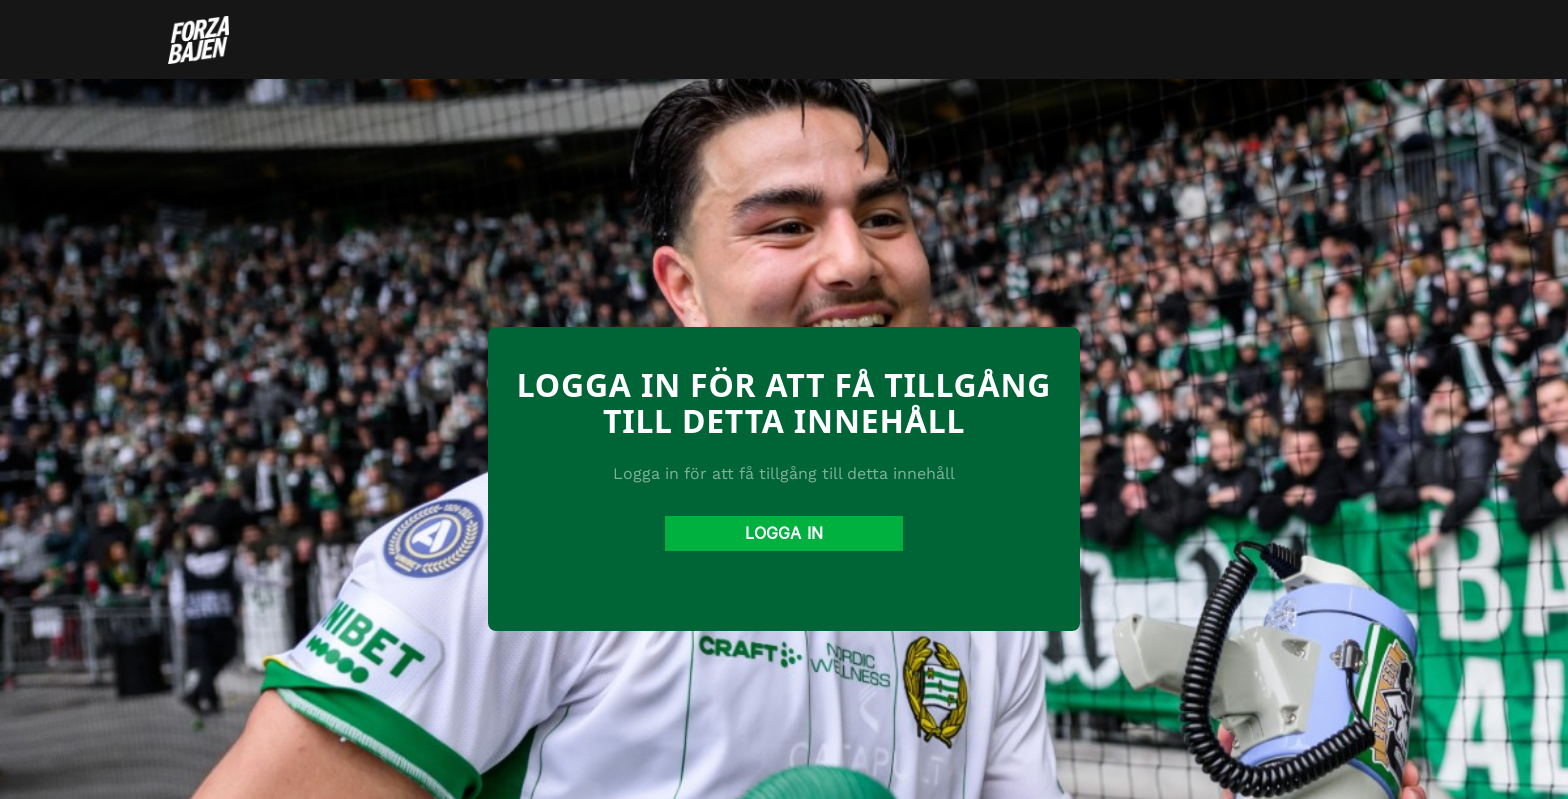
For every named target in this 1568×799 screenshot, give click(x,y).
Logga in (784, 533)
